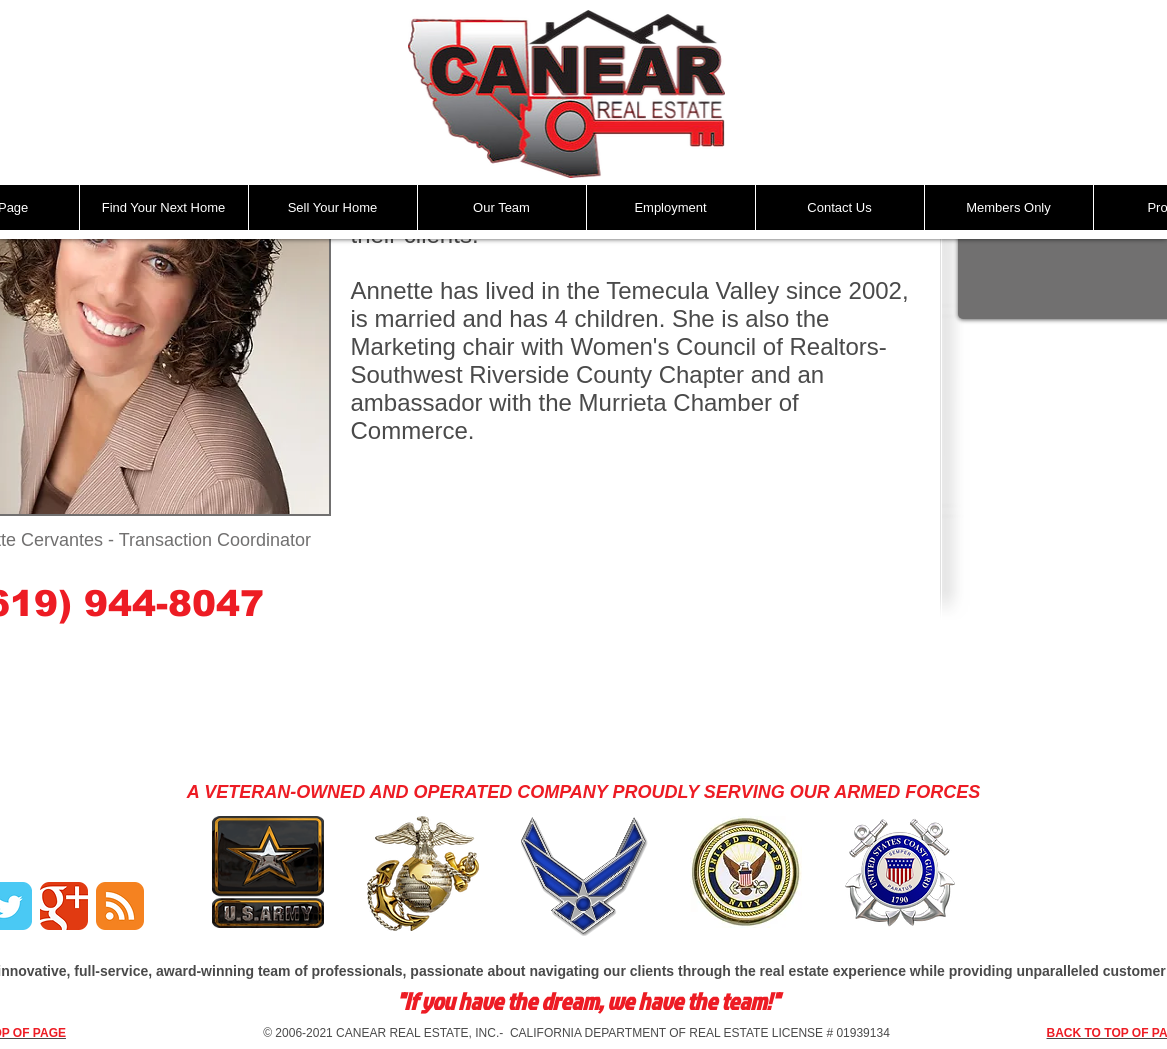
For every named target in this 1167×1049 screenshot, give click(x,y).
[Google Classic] (64, 906)
